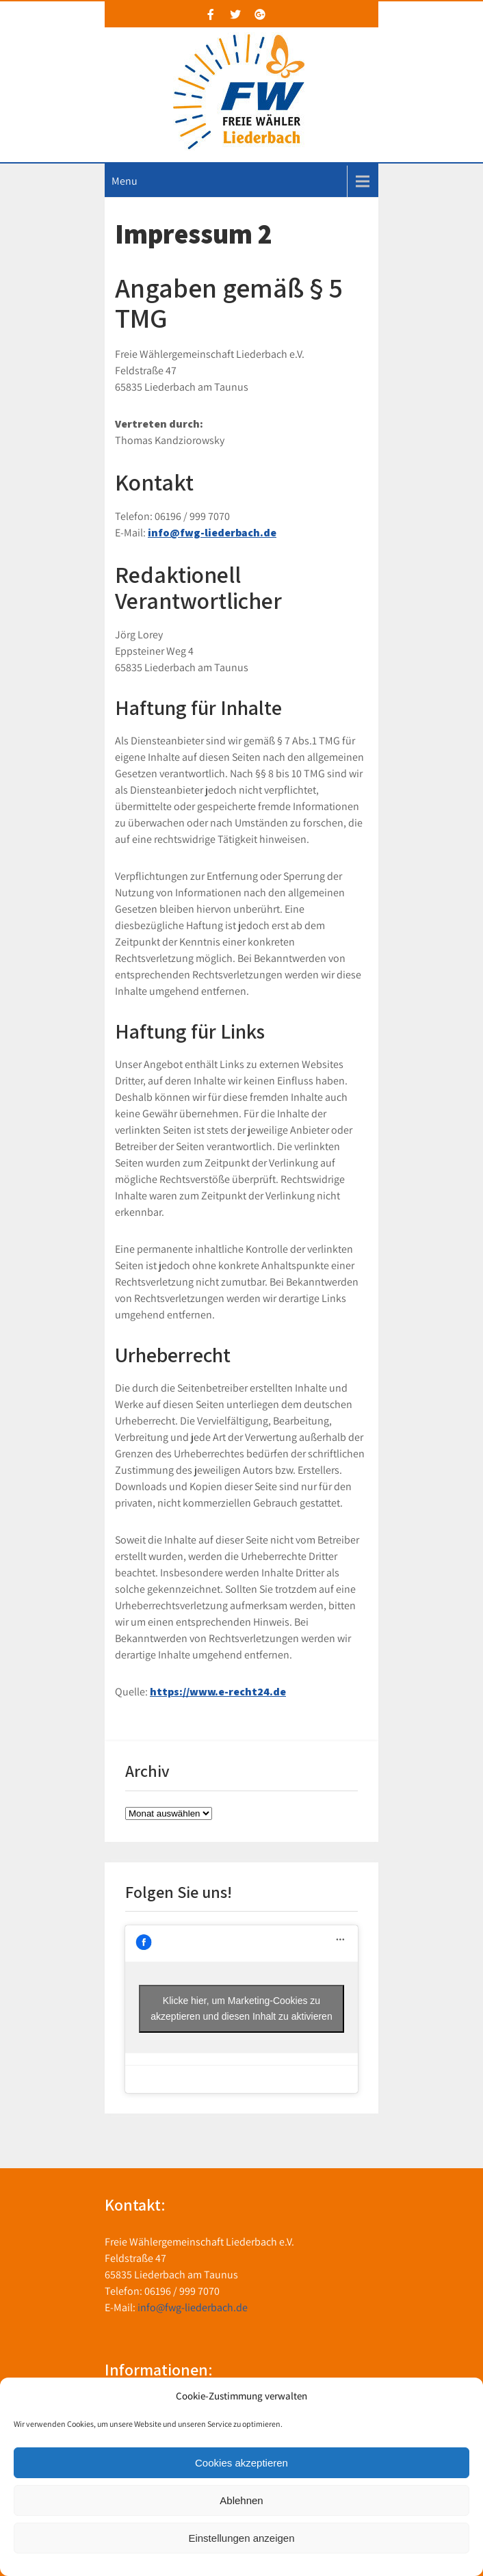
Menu (125, 181)
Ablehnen (241, 2500)
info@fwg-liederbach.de (212, 532)
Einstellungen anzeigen (241, 2538)
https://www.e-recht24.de (218, 1691)
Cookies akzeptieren (241, 2463)
